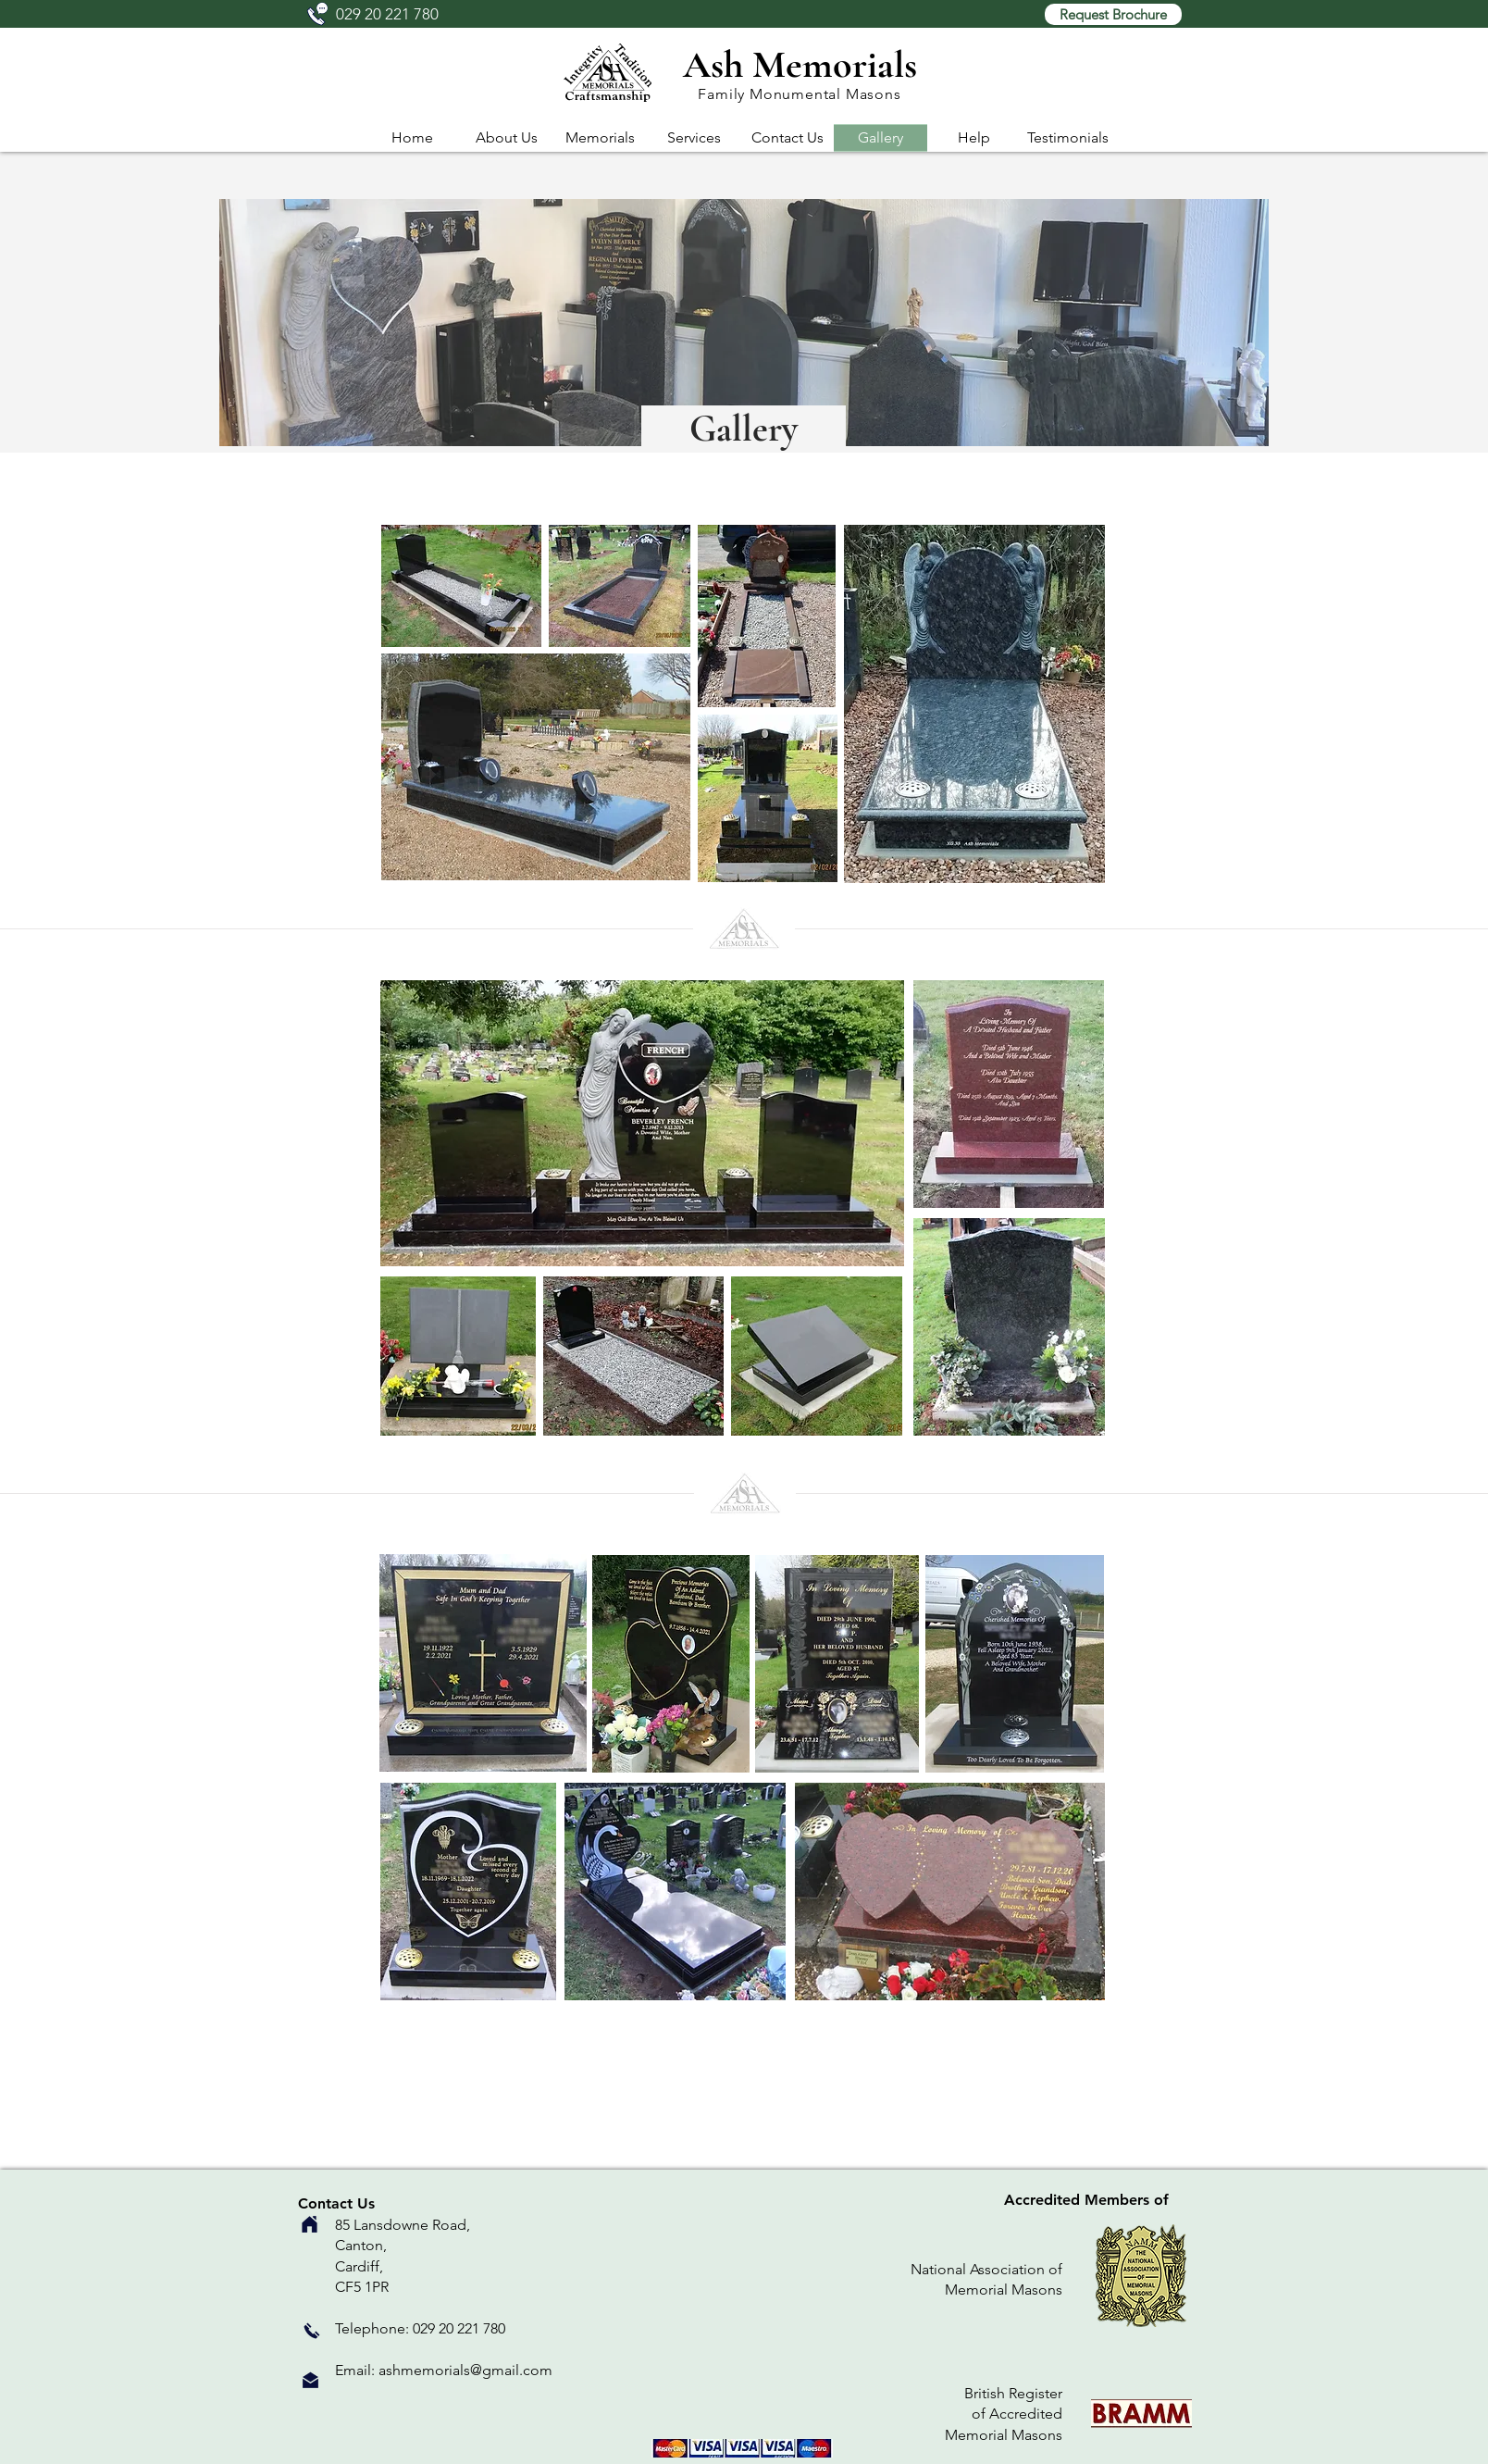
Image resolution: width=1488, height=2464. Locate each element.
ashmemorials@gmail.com (465, 2370)
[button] (1113, 14)
